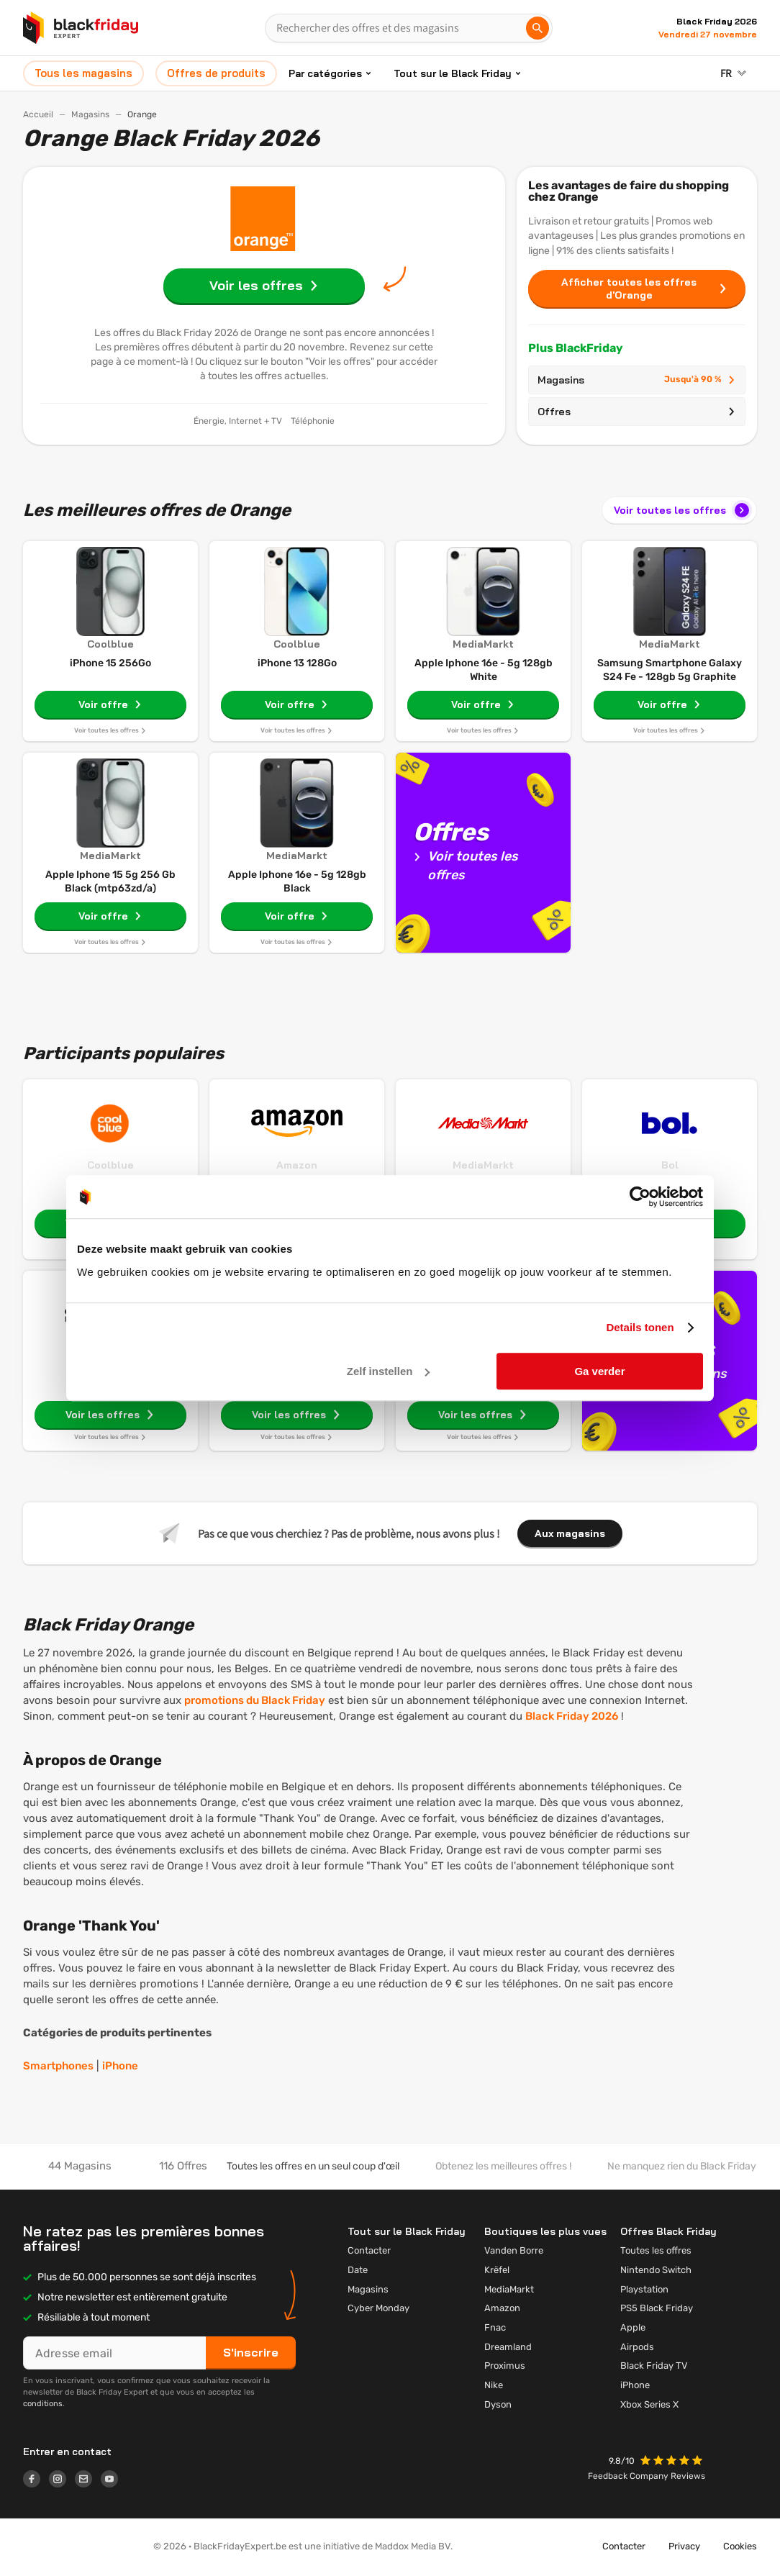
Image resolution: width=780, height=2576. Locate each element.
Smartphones (58, 2065)
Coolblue (110, 1164)
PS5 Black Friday (656, 2308)
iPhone (120, 2065)
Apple (632, 2327)
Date (358, 2269)
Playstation (644, 2289)
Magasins (90, 114)
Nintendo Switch (655, 2269)
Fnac (495, 2327)
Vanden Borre (513, 2250)
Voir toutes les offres (683, 510)
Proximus (504, 2365)
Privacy (684, 2546)
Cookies (740, 2546)
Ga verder (599, 1371)
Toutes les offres (655, 2250)
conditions (43, 2403)
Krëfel (496, 2269)
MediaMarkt (483, 1164)
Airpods (637, 2346)
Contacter (369, 2250)
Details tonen (640, 1327)
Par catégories (325, 73)
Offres (637, 411)
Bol (670, 1164)
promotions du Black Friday (254, 1700)
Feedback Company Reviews (646, 2476)
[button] (672, 2462)
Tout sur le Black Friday (453, 73)
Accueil (38, 114)
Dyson (498, 2404)
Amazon (296, 1164)
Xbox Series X (649, 2404)
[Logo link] (36, 2481)
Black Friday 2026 (571, 1716)
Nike (493, 2385)
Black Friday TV (654, 2365)
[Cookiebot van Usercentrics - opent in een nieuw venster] (640, 1196)
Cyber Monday (378, 2308)
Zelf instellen (388, 1371)
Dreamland (508, 2346)
